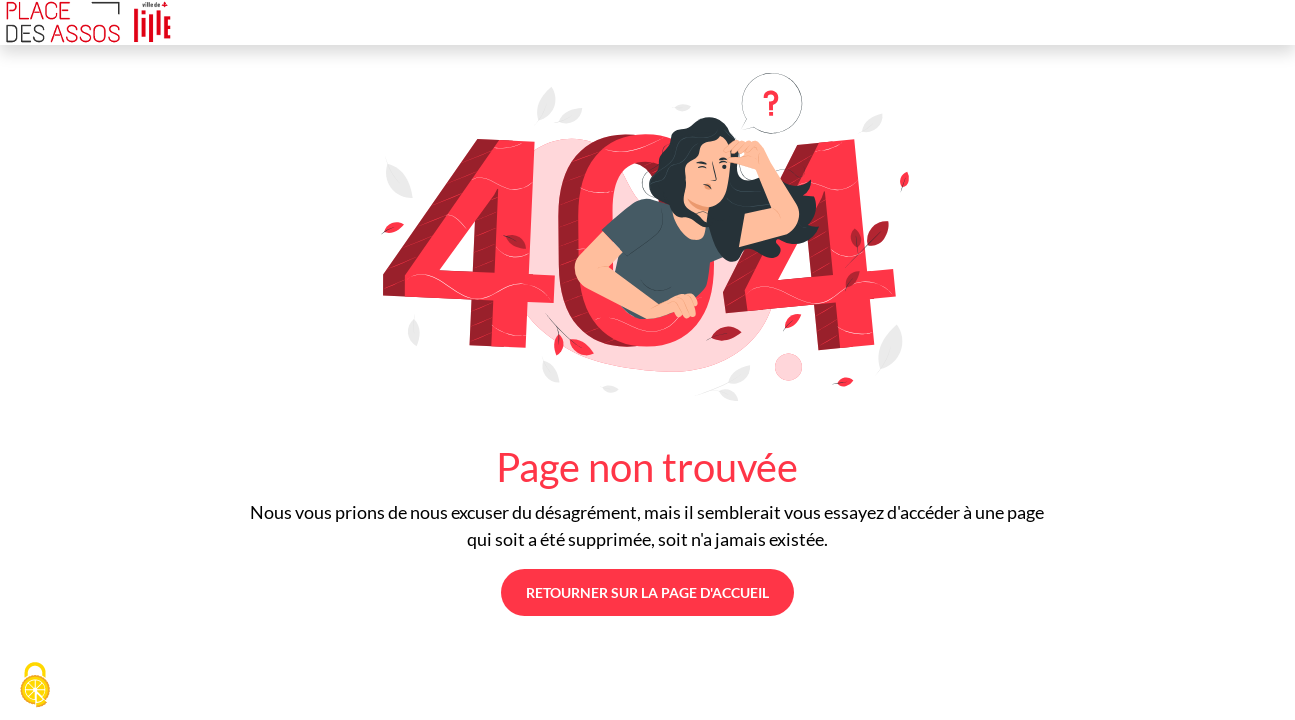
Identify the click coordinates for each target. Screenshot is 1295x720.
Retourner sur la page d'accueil (647, 592)
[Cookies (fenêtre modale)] (35, 686)
